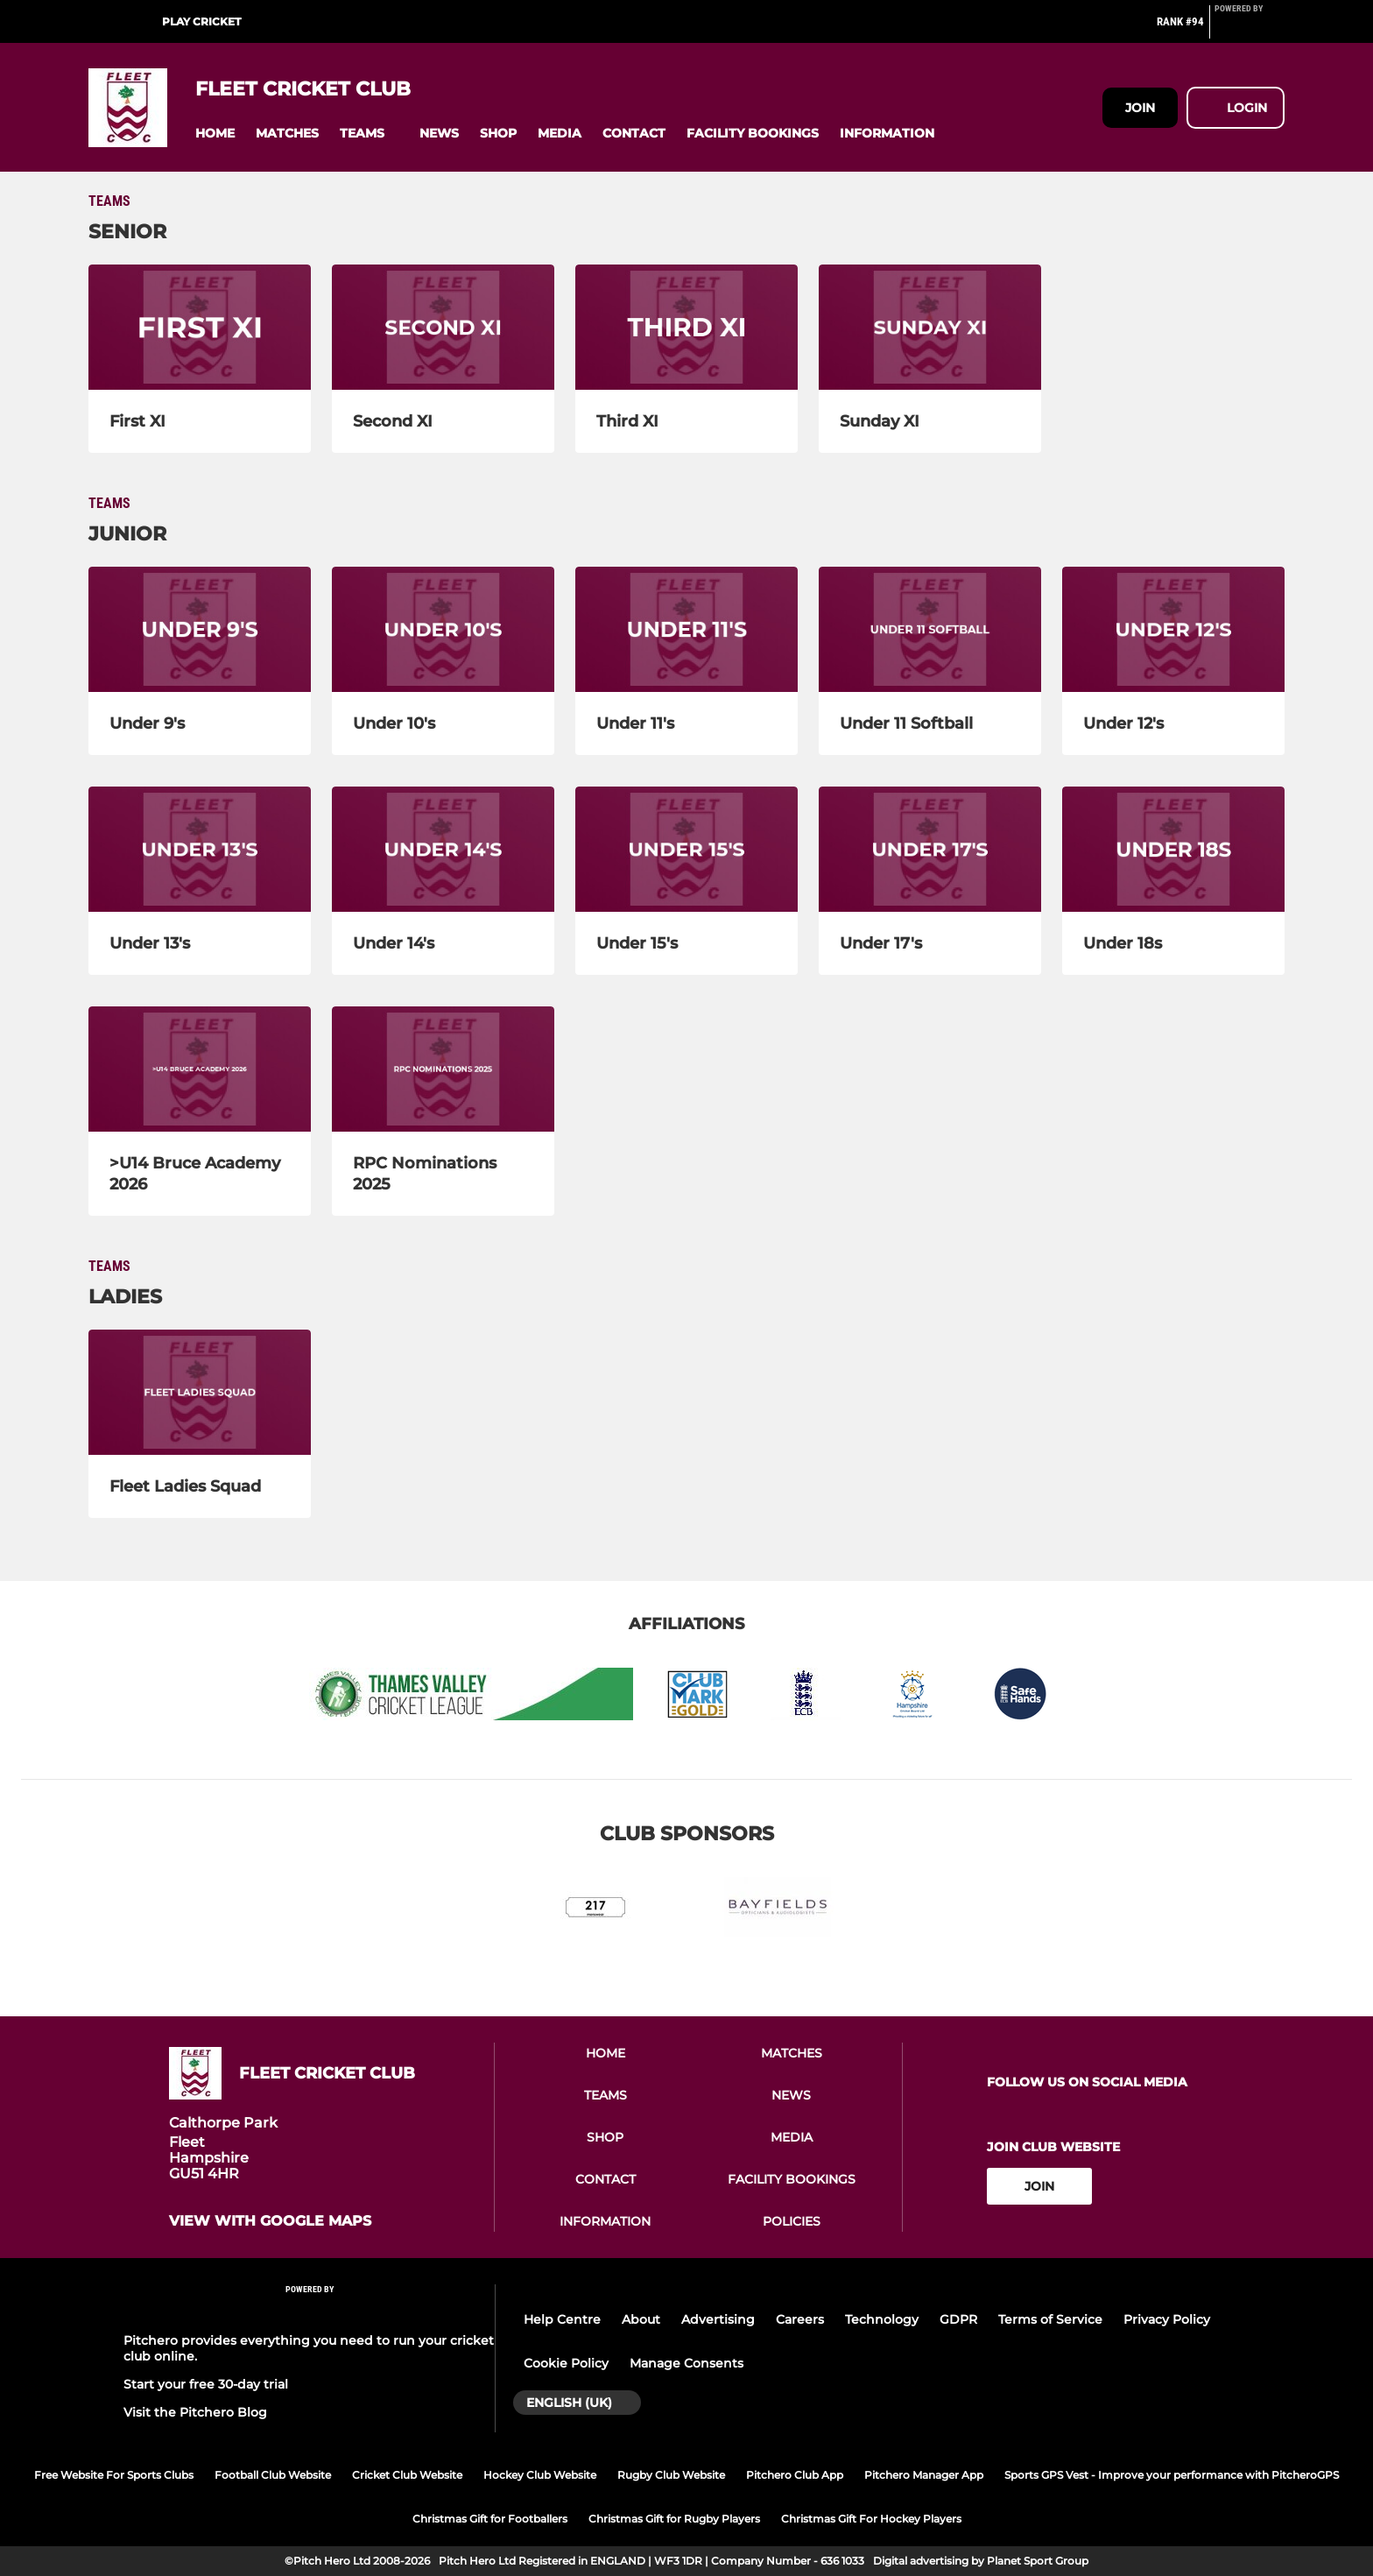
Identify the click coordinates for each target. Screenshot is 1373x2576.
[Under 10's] (443, 629)
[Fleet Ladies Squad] (199, 1392)
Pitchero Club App (794, 2474)
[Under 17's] (930, 849)
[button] (215, 133)
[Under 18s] (1173, 849)
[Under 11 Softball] (930, 629)
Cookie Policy (566, 2363)
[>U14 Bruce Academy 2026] (199, 1069)
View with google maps (270, 2221)
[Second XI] (443, 327)
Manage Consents (686, 2363)
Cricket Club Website (407, 2474)
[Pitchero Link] (1250, 28)
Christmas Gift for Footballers (489, 2518)
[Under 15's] (686, 849)
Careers (800, 2319)
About (641, 2319)
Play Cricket (201, 21)
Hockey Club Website (539, 2474)
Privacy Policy (1166, 2319)
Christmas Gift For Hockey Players (871, 2518)
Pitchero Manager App (923, 2474)
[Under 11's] (686, 629)
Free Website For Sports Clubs (114, 2474)
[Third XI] (686, 327)
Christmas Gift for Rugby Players (674, 2518)
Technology (882, 2319)
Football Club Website (273, 2474)
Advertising (718, 2319)
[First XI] (199, 327)
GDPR (958, 2319)
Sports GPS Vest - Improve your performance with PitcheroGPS (1171, 2474)
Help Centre (562, 2319)
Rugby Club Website (671, 2474)
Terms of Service (1050, 2319)
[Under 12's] (1173, 629)
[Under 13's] (199, 849)
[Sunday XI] (930, 327)
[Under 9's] (199, 629)
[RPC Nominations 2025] (443, 1069)
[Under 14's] (443, 849)
